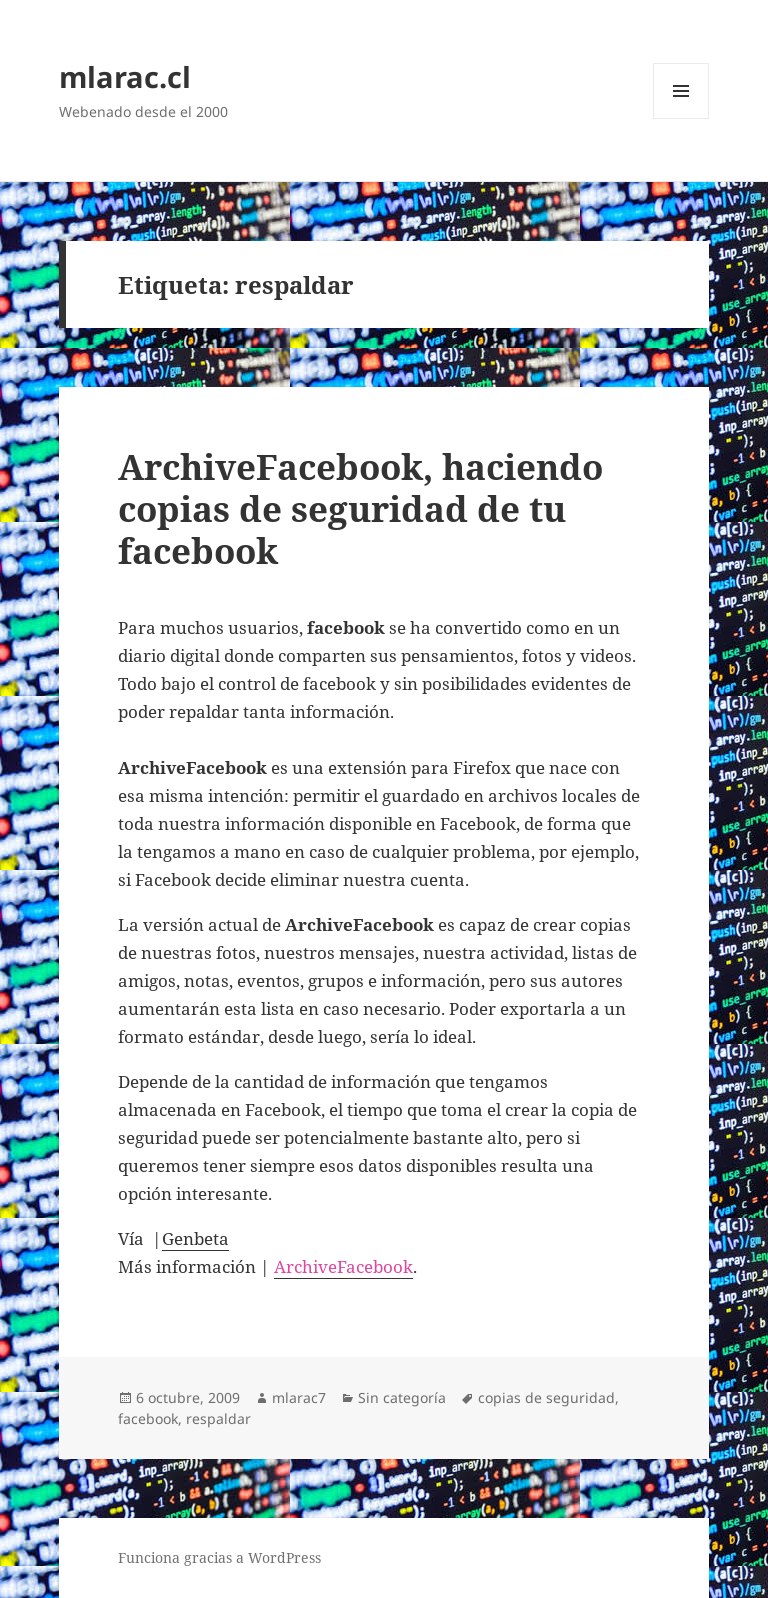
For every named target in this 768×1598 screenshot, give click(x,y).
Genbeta (195, 1238)
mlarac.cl (125, 76)
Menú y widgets (681, 118)
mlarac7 (299, 1397)
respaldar (218, 1418)
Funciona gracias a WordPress (219, 1557)
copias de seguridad (546, 1397)
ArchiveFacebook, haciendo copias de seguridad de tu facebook (360, 508)
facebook (148, 1418)
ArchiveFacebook (343, 1266)
